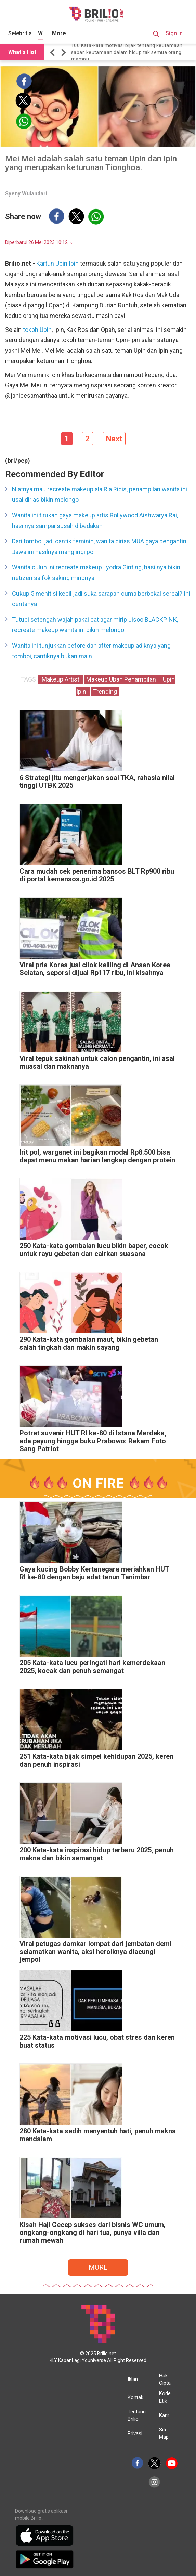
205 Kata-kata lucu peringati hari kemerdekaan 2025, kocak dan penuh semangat (92, 1667)
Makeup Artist (60, 679)
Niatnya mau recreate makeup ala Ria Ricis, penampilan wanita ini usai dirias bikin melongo (99, 494)
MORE (98, 2267)
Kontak (135, 2397)
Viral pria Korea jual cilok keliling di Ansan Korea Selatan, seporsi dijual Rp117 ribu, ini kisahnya (94, 969)
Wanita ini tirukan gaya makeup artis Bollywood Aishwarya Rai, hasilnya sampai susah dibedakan (95, 520)
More (59, 33)
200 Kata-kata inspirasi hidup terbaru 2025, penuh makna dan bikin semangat (96, 1854)
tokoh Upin (37, 329)
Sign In (174, 33)
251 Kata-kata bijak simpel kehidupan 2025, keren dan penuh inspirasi (96, 1760)
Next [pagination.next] (114, 438)
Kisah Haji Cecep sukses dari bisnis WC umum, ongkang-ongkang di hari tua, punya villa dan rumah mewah (92, 2232)
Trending (105, 691)
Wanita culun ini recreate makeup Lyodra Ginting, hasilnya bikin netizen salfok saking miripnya (96, 572)
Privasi (135, 2433)
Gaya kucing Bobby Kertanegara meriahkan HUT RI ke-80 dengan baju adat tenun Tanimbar (94, 1573)
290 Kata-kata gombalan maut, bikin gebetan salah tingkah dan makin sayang (88, 1343)
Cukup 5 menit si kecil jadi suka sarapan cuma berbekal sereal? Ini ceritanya (101, 599)
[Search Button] (156, 35)
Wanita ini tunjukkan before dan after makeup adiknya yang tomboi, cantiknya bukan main (91, 651)
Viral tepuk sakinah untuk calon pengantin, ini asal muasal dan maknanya (97, 1062)
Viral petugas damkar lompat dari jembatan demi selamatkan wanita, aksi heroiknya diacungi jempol (95, 1952)
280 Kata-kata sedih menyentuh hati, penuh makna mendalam (97, 2135)
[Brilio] (96, 14)
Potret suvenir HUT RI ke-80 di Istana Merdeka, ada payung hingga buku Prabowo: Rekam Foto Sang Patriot (92, 1441)
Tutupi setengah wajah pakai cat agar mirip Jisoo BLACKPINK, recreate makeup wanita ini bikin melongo (95, 625)
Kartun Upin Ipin (57, 263)
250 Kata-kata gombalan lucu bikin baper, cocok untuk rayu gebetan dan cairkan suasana (93, 1250)
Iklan (133, 2379)
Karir (164, 2415)
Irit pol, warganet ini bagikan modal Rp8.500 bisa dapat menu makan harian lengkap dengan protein (97, 1156)
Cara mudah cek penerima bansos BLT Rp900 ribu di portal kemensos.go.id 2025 (96, 875)
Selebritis (20, 33)
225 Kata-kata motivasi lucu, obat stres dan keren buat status (97, 2041)
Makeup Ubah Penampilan (121, 679)
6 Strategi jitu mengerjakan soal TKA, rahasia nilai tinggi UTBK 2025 (97, 782)
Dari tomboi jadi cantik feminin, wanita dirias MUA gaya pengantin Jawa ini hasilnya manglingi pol (99, 546)
